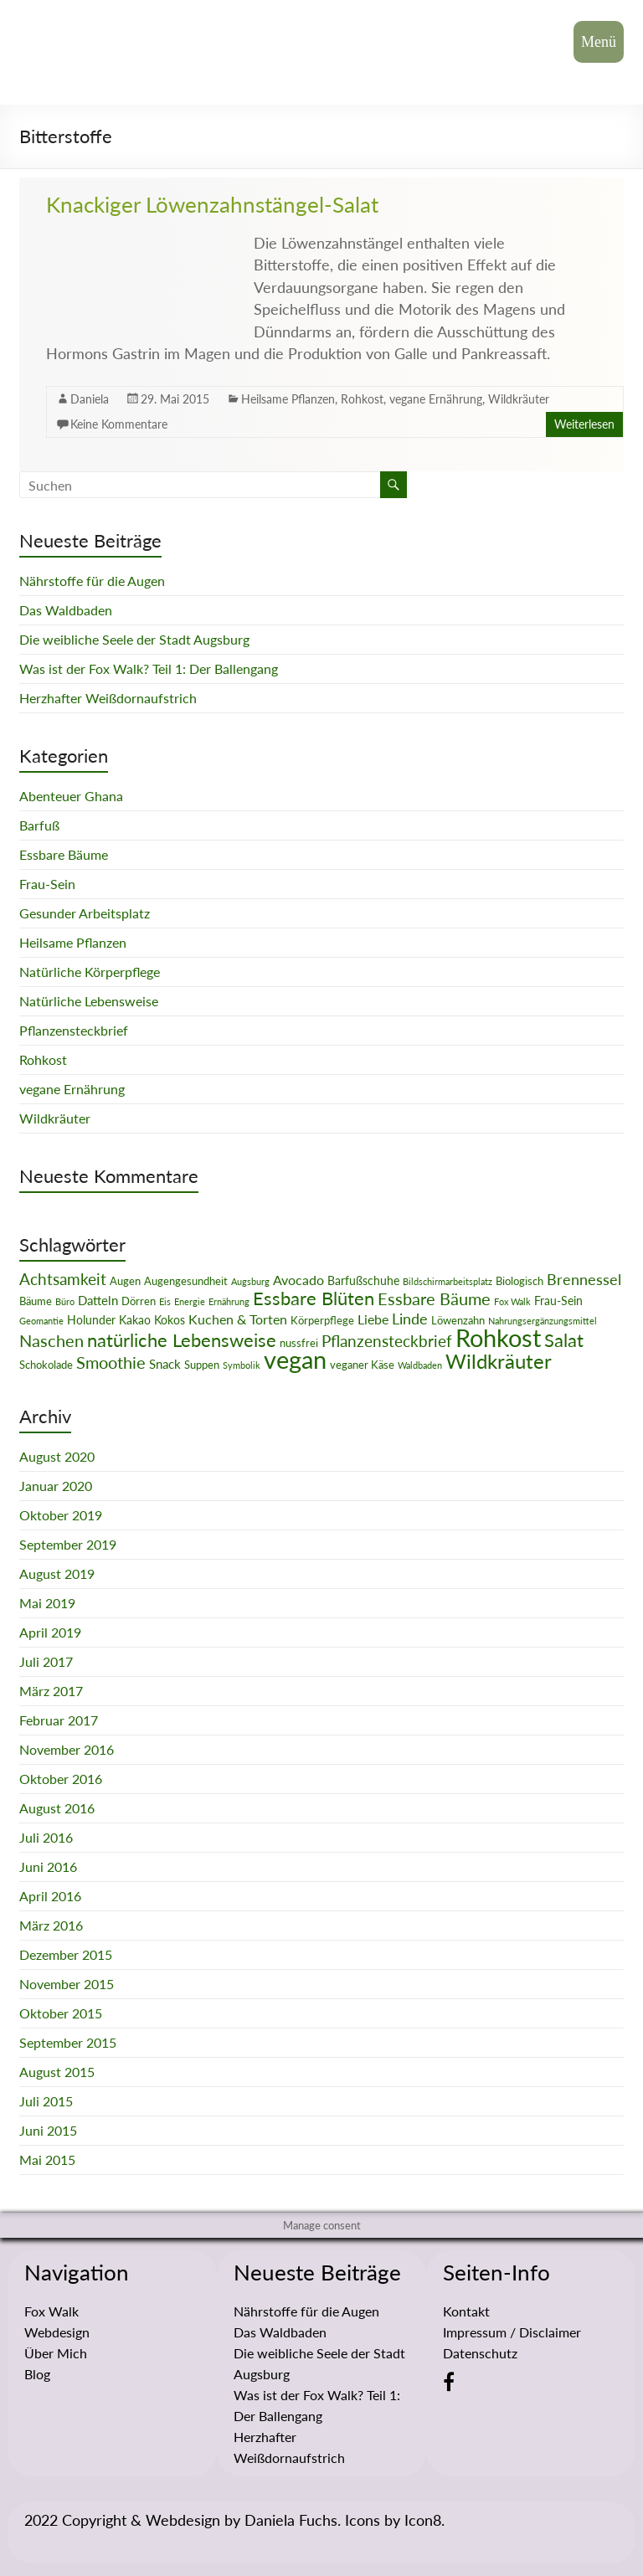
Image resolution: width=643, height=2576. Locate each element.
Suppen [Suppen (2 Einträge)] (201, 1364)
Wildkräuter (518, 399)
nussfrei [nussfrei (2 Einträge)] (299, 1343)
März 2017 (51, 1691)
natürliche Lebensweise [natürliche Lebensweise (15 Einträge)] (181, 1340)
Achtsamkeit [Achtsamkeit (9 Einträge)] (62, 1278)
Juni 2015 (48, 2130)
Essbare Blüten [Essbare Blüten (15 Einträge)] (313, 1298)
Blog (37, 2374)
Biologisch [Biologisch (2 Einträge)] (519, 1281)
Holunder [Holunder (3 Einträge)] (91, 1320)
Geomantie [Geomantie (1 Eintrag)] (41, 1320)
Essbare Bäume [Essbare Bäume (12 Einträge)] (434, 1298)
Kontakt (466, 2311)
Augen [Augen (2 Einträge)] (125, 1281)
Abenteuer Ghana (71, 796)
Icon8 (422, 2520)
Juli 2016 (46, 1837)
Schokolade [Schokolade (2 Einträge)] (46, 1364)
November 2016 (66, 1749)
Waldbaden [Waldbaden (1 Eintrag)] (420, 1365)
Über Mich (55, 2353)
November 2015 (66, 1984)
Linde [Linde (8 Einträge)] (410, 1318)
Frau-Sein (47, 884)
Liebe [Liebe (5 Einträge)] (373, 1319)
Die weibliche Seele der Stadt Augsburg (134, 639)
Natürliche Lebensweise (88, 1001)
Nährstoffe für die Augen (92, 581)
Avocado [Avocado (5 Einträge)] (298, 1280)
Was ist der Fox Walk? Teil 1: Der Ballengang (148, 668)
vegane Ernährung (435, 399)
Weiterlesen (584, 424)
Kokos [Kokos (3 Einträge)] (169, 1320)
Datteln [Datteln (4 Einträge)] (98, 1300)
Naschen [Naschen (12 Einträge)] (51, 1340)
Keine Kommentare (118, 424)
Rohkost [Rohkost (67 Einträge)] (498, 1337)
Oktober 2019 (60, 1515)
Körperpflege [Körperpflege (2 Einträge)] (322, 1320)
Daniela (89, 399)
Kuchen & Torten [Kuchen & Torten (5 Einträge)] (237, 1319)
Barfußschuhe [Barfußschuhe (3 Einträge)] (363, 1280)
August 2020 (57, 1456)
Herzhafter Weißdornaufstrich (108, 698)
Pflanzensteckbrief (73, 1030)
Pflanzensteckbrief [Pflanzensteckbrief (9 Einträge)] (387, 1340)
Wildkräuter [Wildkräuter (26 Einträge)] (498, 1361)
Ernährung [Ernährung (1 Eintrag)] (228, 1301)
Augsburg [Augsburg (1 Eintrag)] (250, 1281)
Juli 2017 (46, 1661)
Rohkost (362, 399)
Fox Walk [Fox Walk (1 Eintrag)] (512, 1301)
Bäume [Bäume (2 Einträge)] (35, 1301)
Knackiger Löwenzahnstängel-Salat (212, 204)
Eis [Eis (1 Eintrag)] (165, 1301)
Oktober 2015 (60, 2013)
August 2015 (57, 2072)
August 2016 (57, 1808)
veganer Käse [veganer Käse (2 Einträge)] (362, 1364)
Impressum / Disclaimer (512, 2332)
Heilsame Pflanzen (288, 399)
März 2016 (51, 1925)
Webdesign (57, 2332)
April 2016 (50, 1896)
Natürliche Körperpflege (89, 971)
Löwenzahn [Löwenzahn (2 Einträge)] (458, 1320)
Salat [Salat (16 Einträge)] (564, 1340)
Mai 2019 (47, 1603)
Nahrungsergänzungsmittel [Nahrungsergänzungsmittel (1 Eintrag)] (542, 1320)
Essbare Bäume (63, 854)
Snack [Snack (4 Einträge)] (165, 1363)
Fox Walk (51, 2311)
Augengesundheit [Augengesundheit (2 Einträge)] (186, 1281)
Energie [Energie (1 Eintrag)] (189, 1301)
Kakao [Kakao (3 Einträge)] (135, 1320)
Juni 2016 (48, 1866)
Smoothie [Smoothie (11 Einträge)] (111, 1362)
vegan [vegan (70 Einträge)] (295, 1359)
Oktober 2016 (60, 1779)
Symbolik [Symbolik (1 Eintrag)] (241, 1365)
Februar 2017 (58, 1720)
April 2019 (50, 1632)
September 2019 (67, 1544)
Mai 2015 (47, 2159)
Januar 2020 (55, 1486)
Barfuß (39, 825)
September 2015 (67, 2042)
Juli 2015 (46, 2101)
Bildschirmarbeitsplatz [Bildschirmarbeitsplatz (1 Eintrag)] (447, 1281)
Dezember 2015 (65, 1954)
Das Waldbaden (65, 610)
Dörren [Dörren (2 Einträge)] (138, 1301)
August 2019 (57, 1573)
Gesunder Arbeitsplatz (84, 913)
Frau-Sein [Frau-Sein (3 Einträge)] (558, 1300)
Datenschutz (480, 2353)
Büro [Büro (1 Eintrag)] (65, 1301)
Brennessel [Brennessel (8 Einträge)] (584, 1279)
